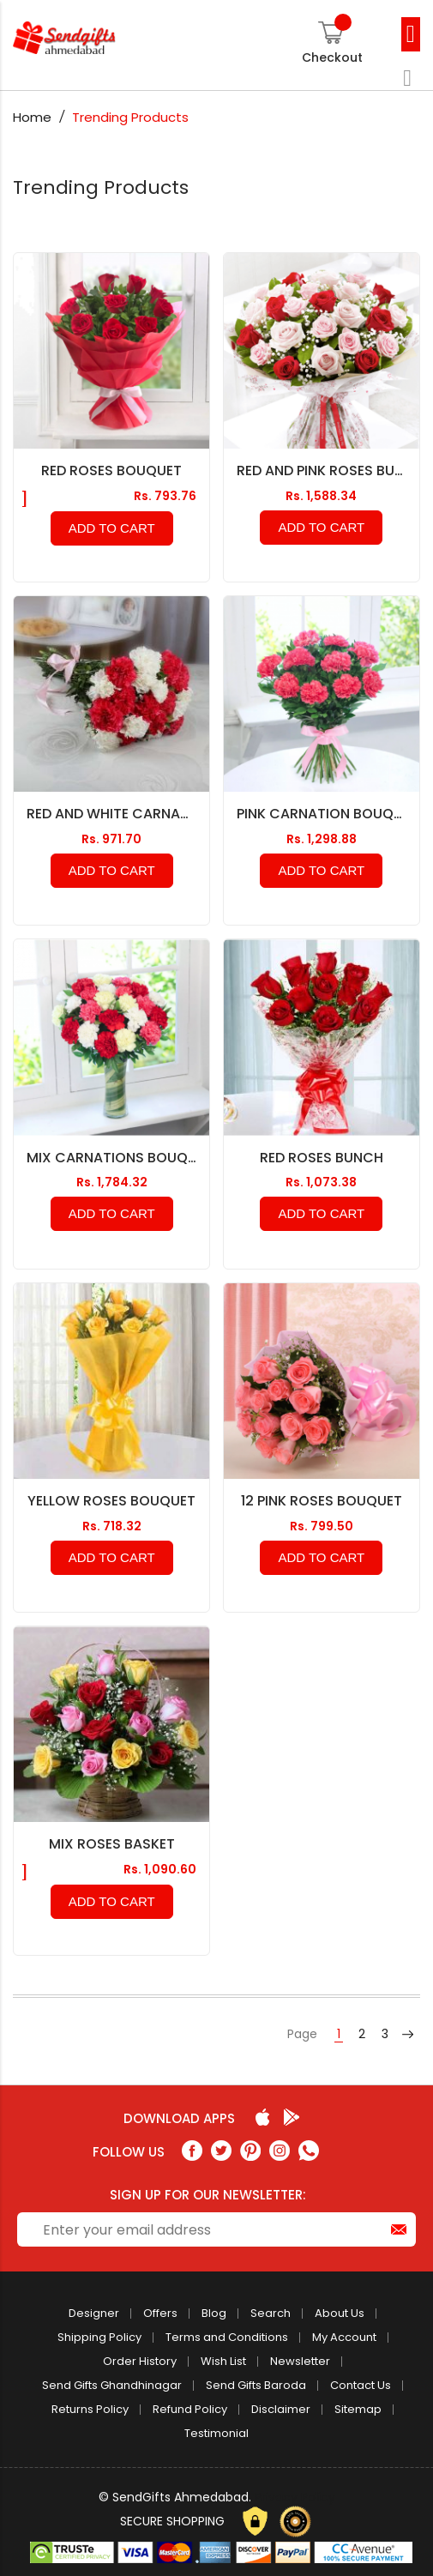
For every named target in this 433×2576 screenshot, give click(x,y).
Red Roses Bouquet (111, 471)
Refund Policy (190, 2409)
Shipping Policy (99, 2337)
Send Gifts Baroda (256, 2385)
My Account (344, 2337)
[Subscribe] (399, 2229)
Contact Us (360, 2385)
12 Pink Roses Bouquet (321, 1501)
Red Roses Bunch (321, 1158)
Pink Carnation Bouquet (321, 814)
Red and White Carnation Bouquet (111, 814)
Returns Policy (90, 2409)
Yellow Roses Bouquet (111, 1501)
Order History (140, 2361)
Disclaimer (280, 2409)
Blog (213, 2313)
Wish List (223, 2361)
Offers (160, 2313)
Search (270, 2313)
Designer (94, 2313)
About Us (339, 2313)
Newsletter (300, 2361)
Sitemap (358, 2409)
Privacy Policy (295, 2497)
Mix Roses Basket (112, 1844)
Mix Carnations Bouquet (111, 1158)
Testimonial (216, 2433)
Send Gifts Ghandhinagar (112, 2385)
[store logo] (94, 37)
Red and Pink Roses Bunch (321, 471)
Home (34, 117)
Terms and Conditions (226, 2337)
